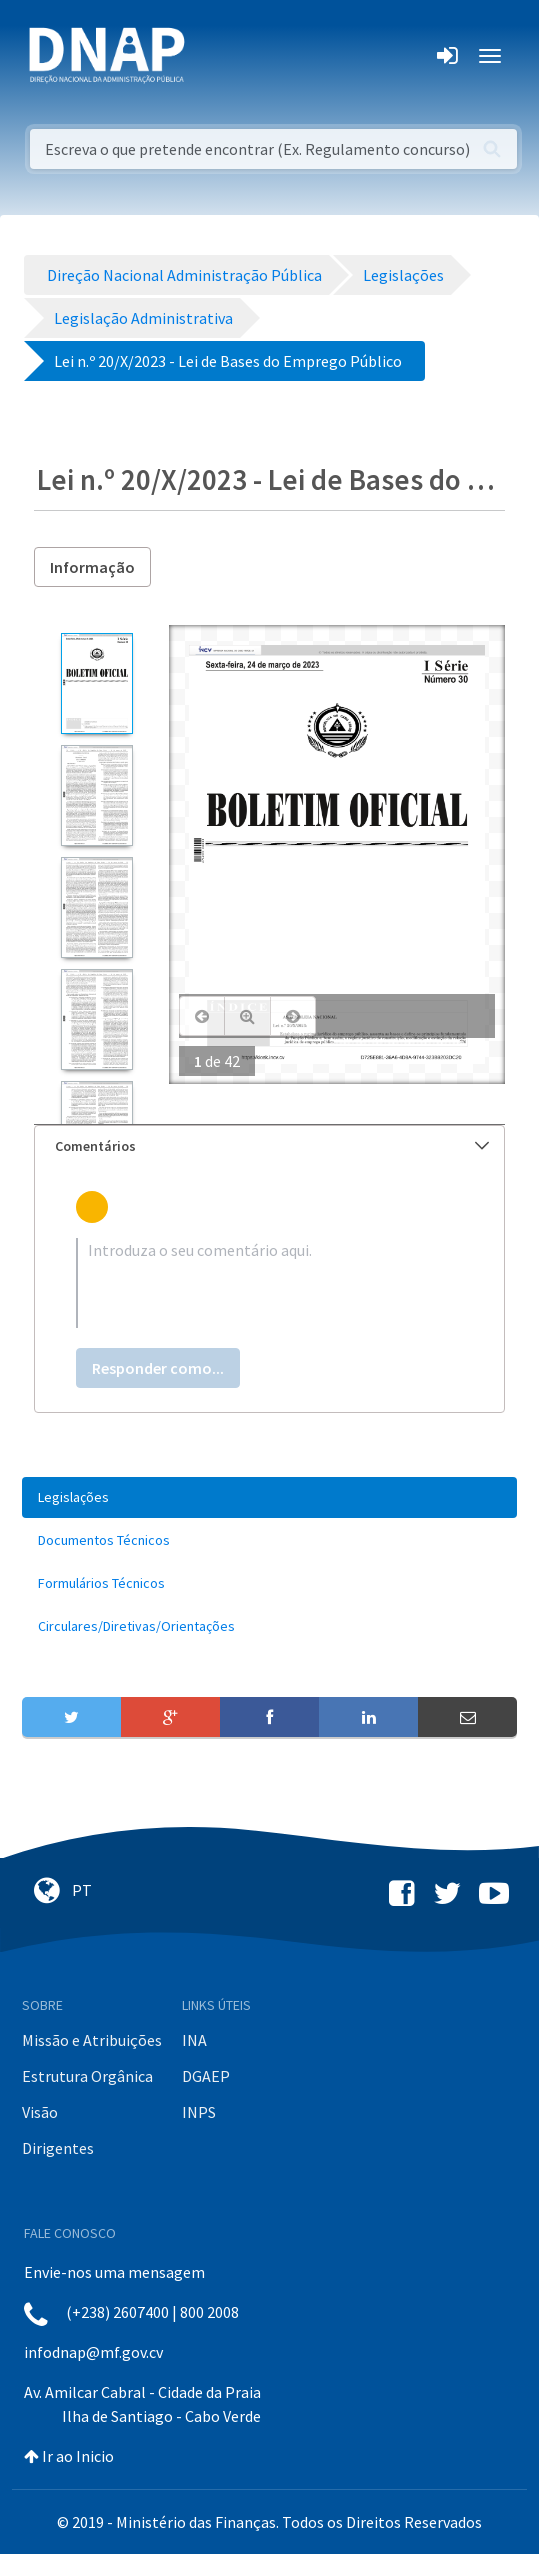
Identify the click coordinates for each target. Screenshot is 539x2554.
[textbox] (269, 1283)
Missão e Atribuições (92, 2040)
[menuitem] (269, 1497)
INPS (199, 2112)
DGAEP (206, 2076)
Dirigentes (58, 2148)
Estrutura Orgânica (87, 2076)
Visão (40, 2112)
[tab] (269, 1146)
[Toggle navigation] (213, 56)
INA (194, 2040)
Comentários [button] (272, 1146)
